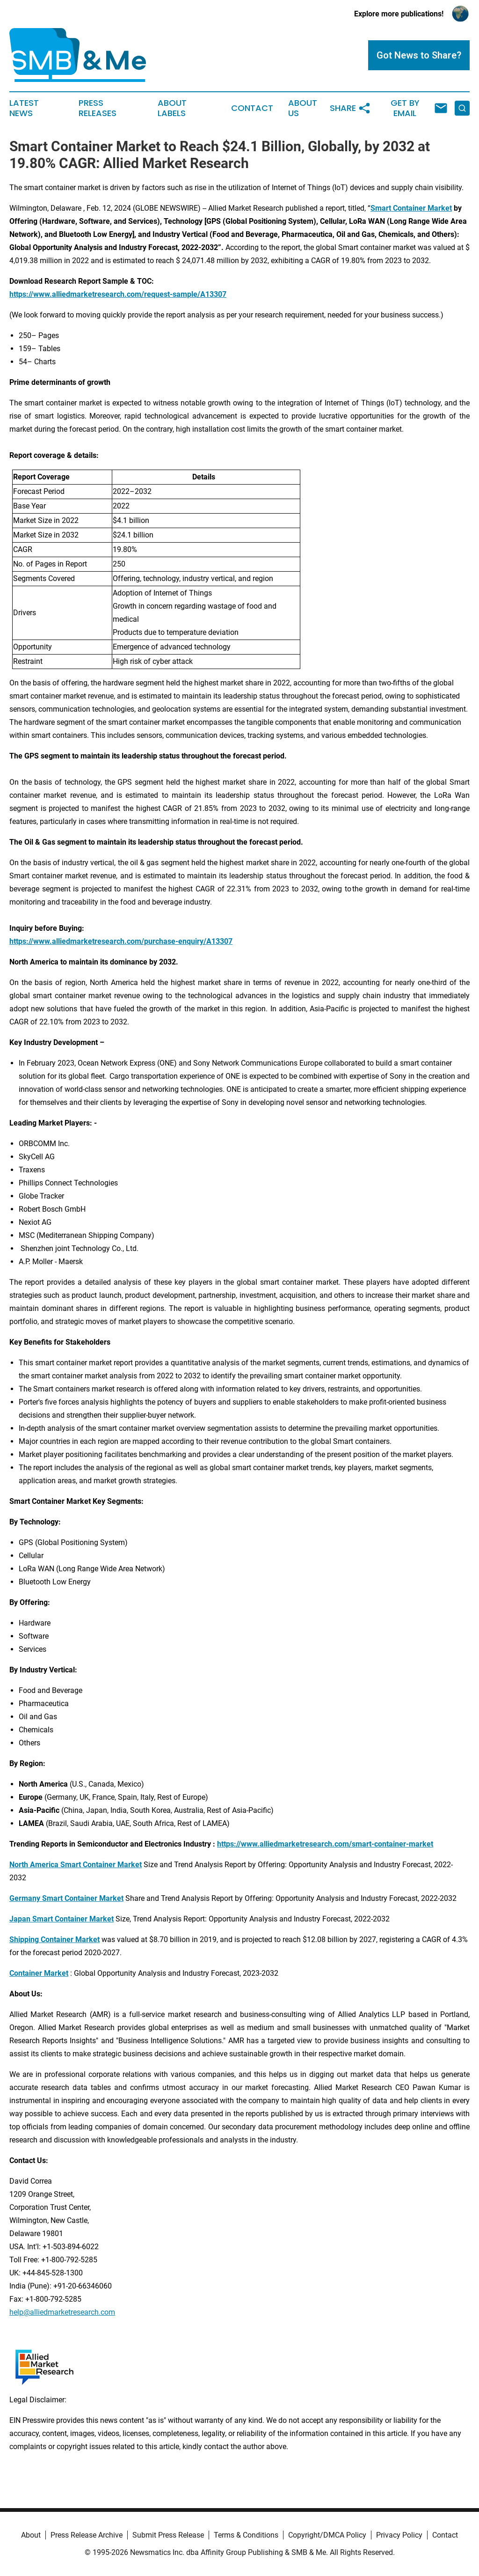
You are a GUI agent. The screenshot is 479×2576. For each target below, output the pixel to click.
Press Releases (97, 108)
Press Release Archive (87, 2535)
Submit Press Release (168, 2535)
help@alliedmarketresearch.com (62, 2312)
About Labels (172, 108)
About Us (302, 108)
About (31, 2535)
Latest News (24, 108)
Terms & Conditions (246, 2535)
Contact (252, 108)
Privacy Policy (399, 2535)
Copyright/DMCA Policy (327, 2535)
